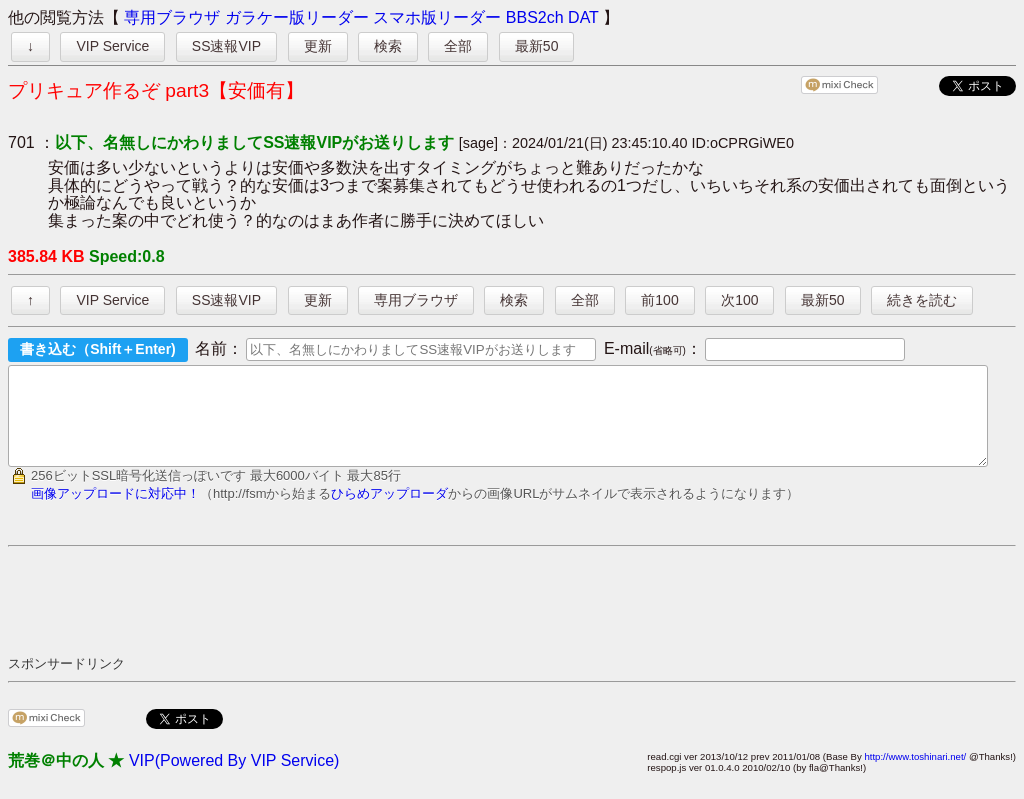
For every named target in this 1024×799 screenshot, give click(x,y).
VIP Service (112, 46)
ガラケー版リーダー (297, 17)
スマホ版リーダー (437, 17)
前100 (659, 300)
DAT (583, 17)
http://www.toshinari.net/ (915, 774)
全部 (458, 46)
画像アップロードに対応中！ (115, 511)
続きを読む (922, 300)
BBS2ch (535, 17)
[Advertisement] (372, 618)
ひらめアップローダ (389, 511)
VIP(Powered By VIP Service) (234, 778)
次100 (739, 300)
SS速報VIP (226, 46)
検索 (388, 46)
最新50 (537, 46)
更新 (318, 46)
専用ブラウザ (172, 17)
